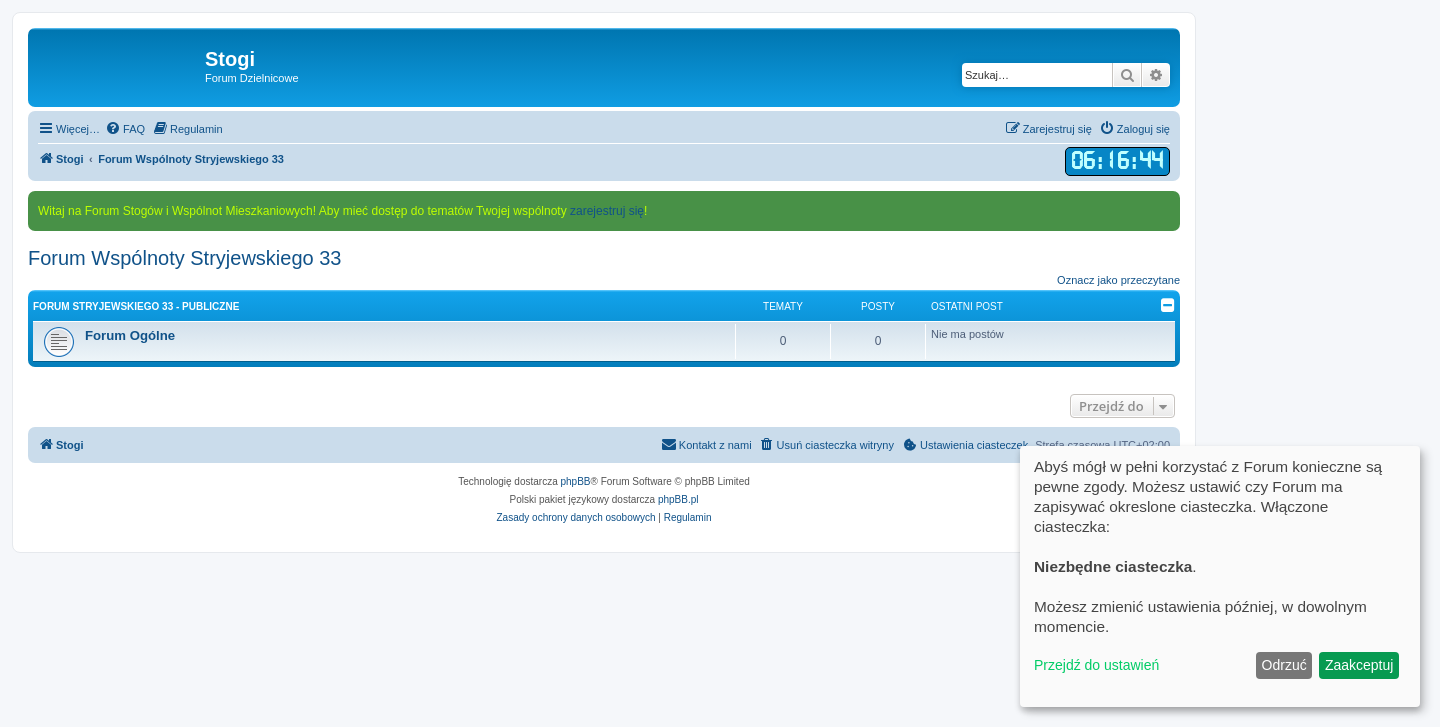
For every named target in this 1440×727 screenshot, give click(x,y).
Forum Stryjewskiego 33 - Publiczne (136, 306)
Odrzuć (1284, 665)
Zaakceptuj (1359, 665)
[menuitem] (125, 129)
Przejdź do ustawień (1096, 665)
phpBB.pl (678, 499)
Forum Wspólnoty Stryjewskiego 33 (184, 258)
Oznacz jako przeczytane (1118, 280)
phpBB (576, 481)
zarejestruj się (607, 211)
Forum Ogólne (130, 335)
